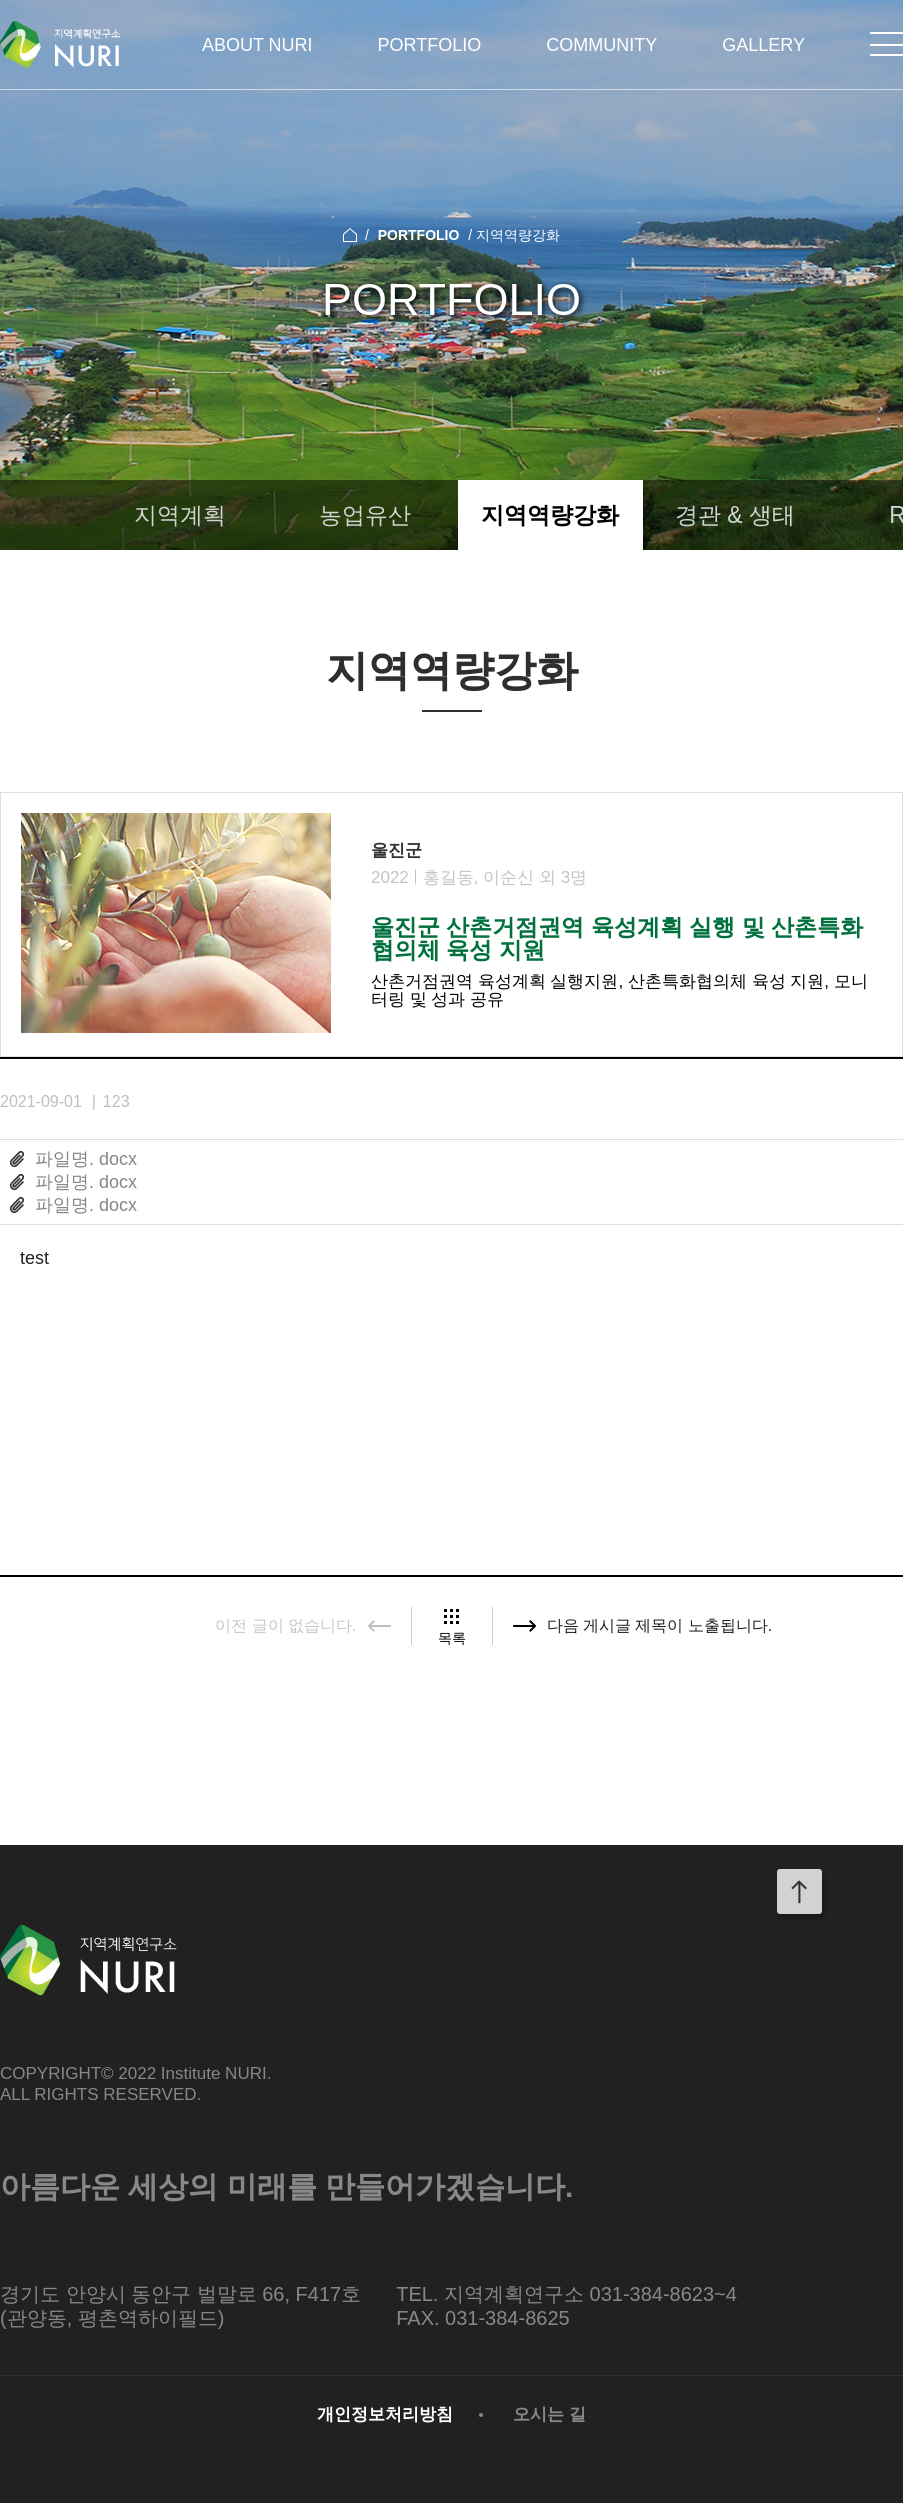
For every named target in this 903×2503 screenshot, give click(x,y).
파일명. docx (86, 1159)
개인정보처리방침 (385, 2414)
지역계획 (180, 515)
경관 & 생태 (735, 515)
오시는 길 (549, 2414)
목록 (452, 1637)
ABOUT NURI (257, 45)
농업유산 (365, 515)
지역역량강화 (550, 515)
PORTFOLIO (430, 45)
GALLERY (763, 45)
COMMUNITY (601, 45)
